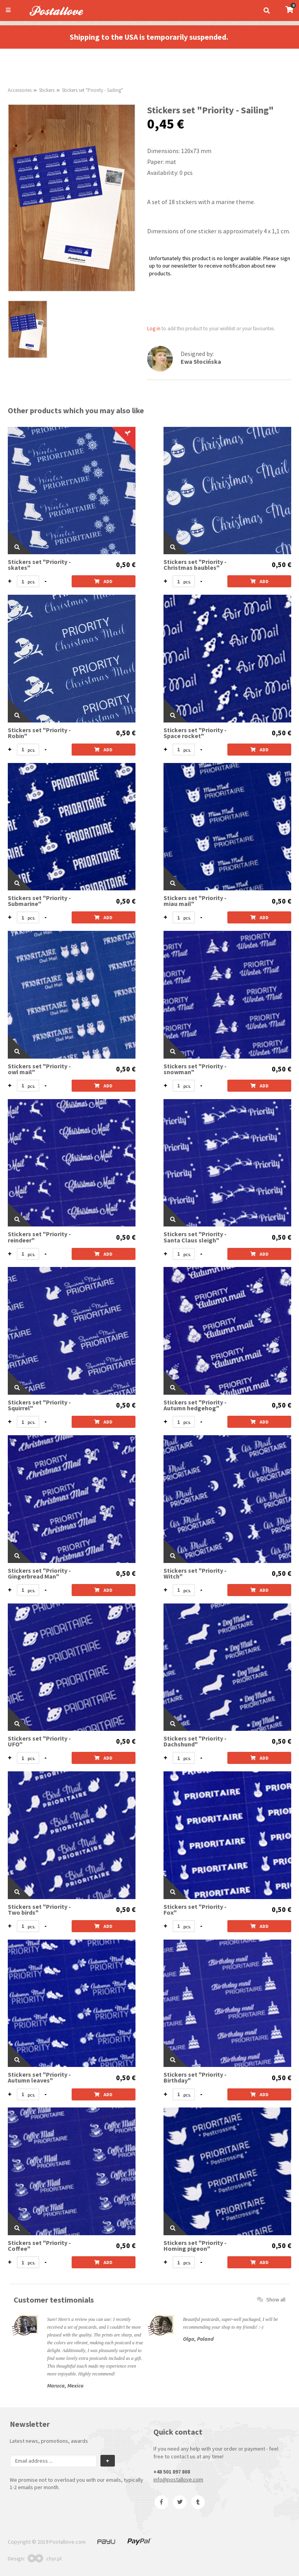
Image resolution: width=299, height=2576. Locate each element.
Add (103, 581)
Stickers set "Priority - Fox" (195, 1909)
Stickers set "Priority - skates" (39, 565)
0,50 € (125, 565)
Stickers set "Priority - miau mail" (195, 901)
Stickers (47, 90)
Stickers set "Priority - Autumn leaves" (39, 2077)
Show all (271, 2299)
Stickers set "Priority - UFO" (39, 1741)
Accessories (20, 90)
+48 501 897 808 (171, 2471)
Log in (153, 328)
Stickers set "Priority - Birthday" (195, 2077)
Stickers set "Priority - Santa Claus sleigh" (195, 1237)
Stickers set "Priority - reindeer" (39, 1237)
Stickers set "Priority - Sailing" (92, 90)
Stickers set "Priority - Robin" (39, 733)
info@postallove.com (178, 2479)
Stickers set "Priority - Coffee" (39, 2246)
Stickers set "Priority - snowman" (195, 1069)
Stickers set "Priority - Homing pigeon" (195, 2246)
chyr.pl (45, 2558)
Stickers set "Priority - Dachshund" (195, 1741)
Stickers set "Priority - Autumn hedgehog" (195, 1405)
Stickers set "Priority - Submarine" (39, 901)
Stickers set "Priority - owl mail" (39, 1069)
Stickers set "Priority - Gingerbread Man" (39, 1573)
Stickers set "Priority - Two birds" (39, 1909)
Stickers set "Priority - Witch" (195, 1573)
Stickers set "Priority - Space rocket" (195, 733)
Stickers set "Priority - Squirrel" (39, 1405)
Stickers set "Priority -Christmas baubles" (195, 565)
